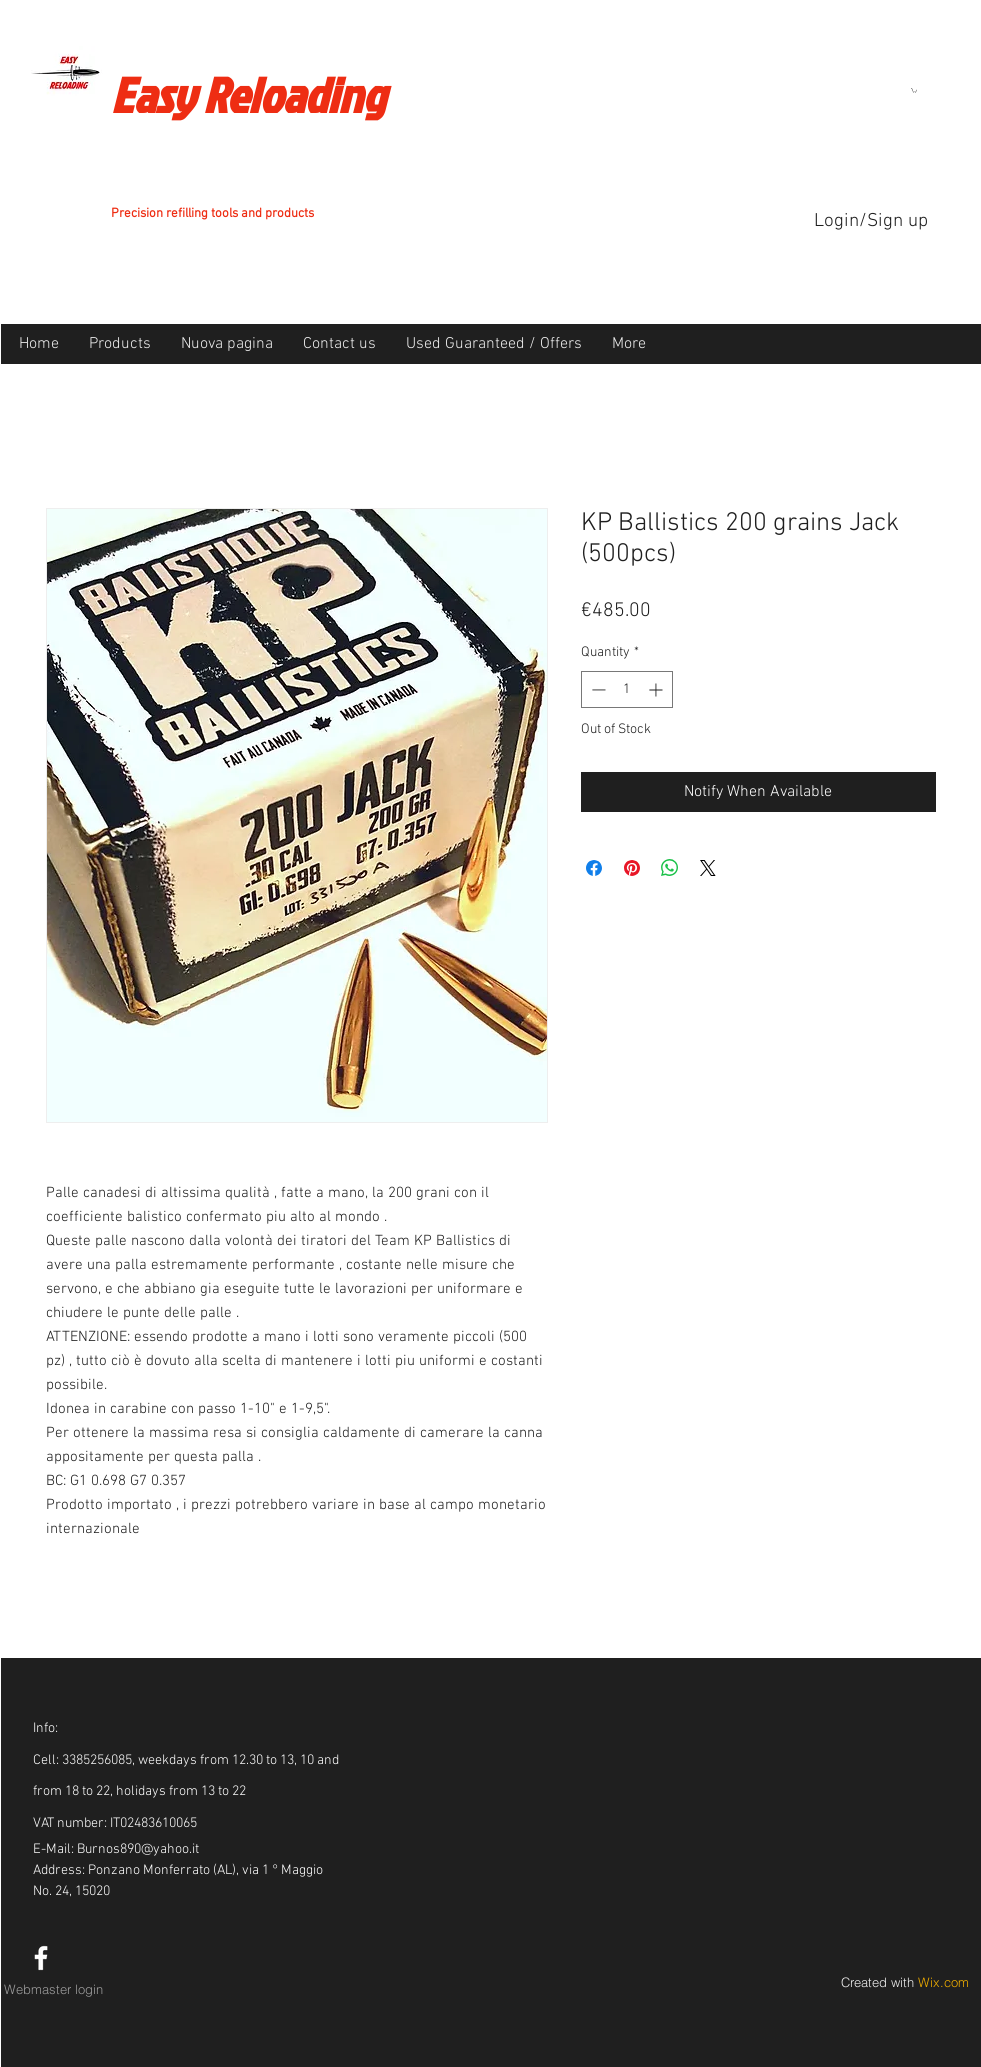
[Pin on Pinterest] (632, 868)
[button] (914, 90)
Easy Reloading (248, 94)
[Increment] (657, 689)
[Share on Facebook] (594, 868)
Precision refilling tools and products (212, 214)
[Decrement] (596, 689)
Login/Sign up (871, 221)
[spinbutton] (627, 689)
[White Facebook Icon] (41, 1958)
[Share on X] (708, 868)
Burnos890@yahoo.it (138, 1849)
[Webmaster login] (54, 1989)
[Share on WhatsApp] (670, 868)
